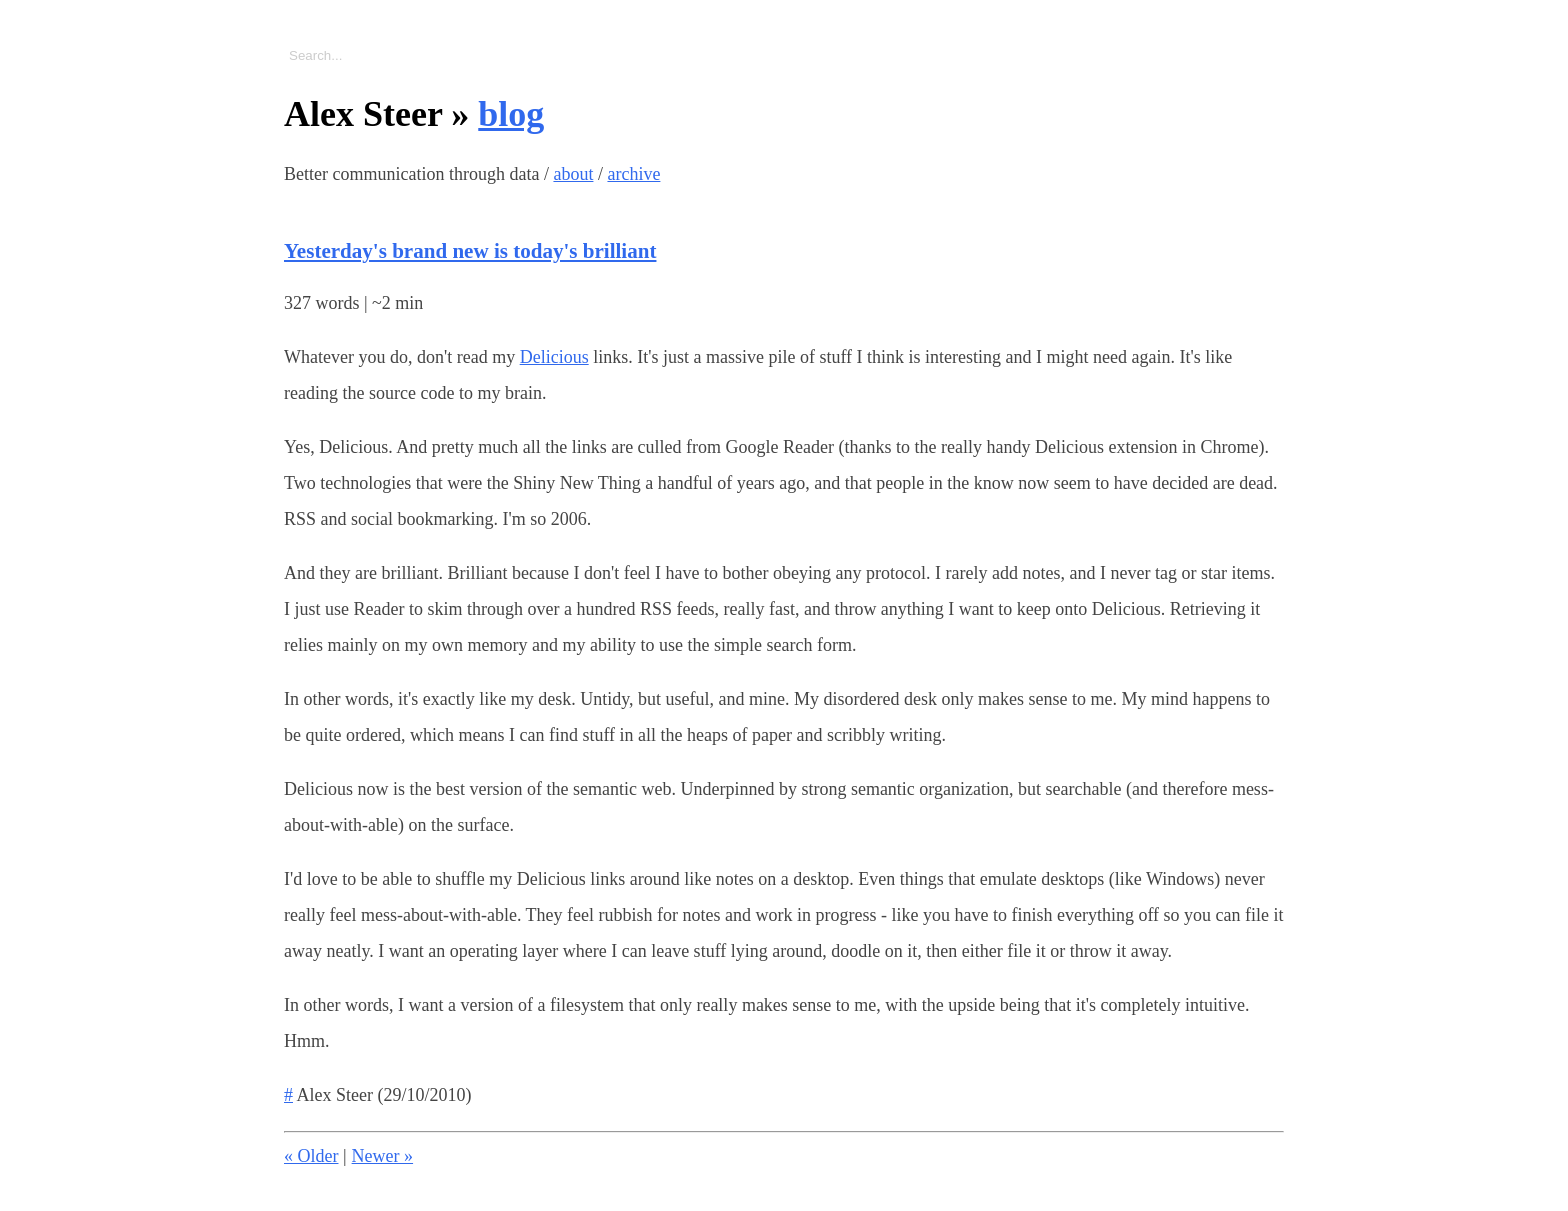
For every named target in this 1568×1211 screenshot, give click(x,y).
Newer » (382, 1156)
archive (633, 174)
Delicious (554, 357)
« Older (311, 1156)
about (573, 174)
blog (511, 114)
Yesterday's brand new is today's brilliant (470, 251)
